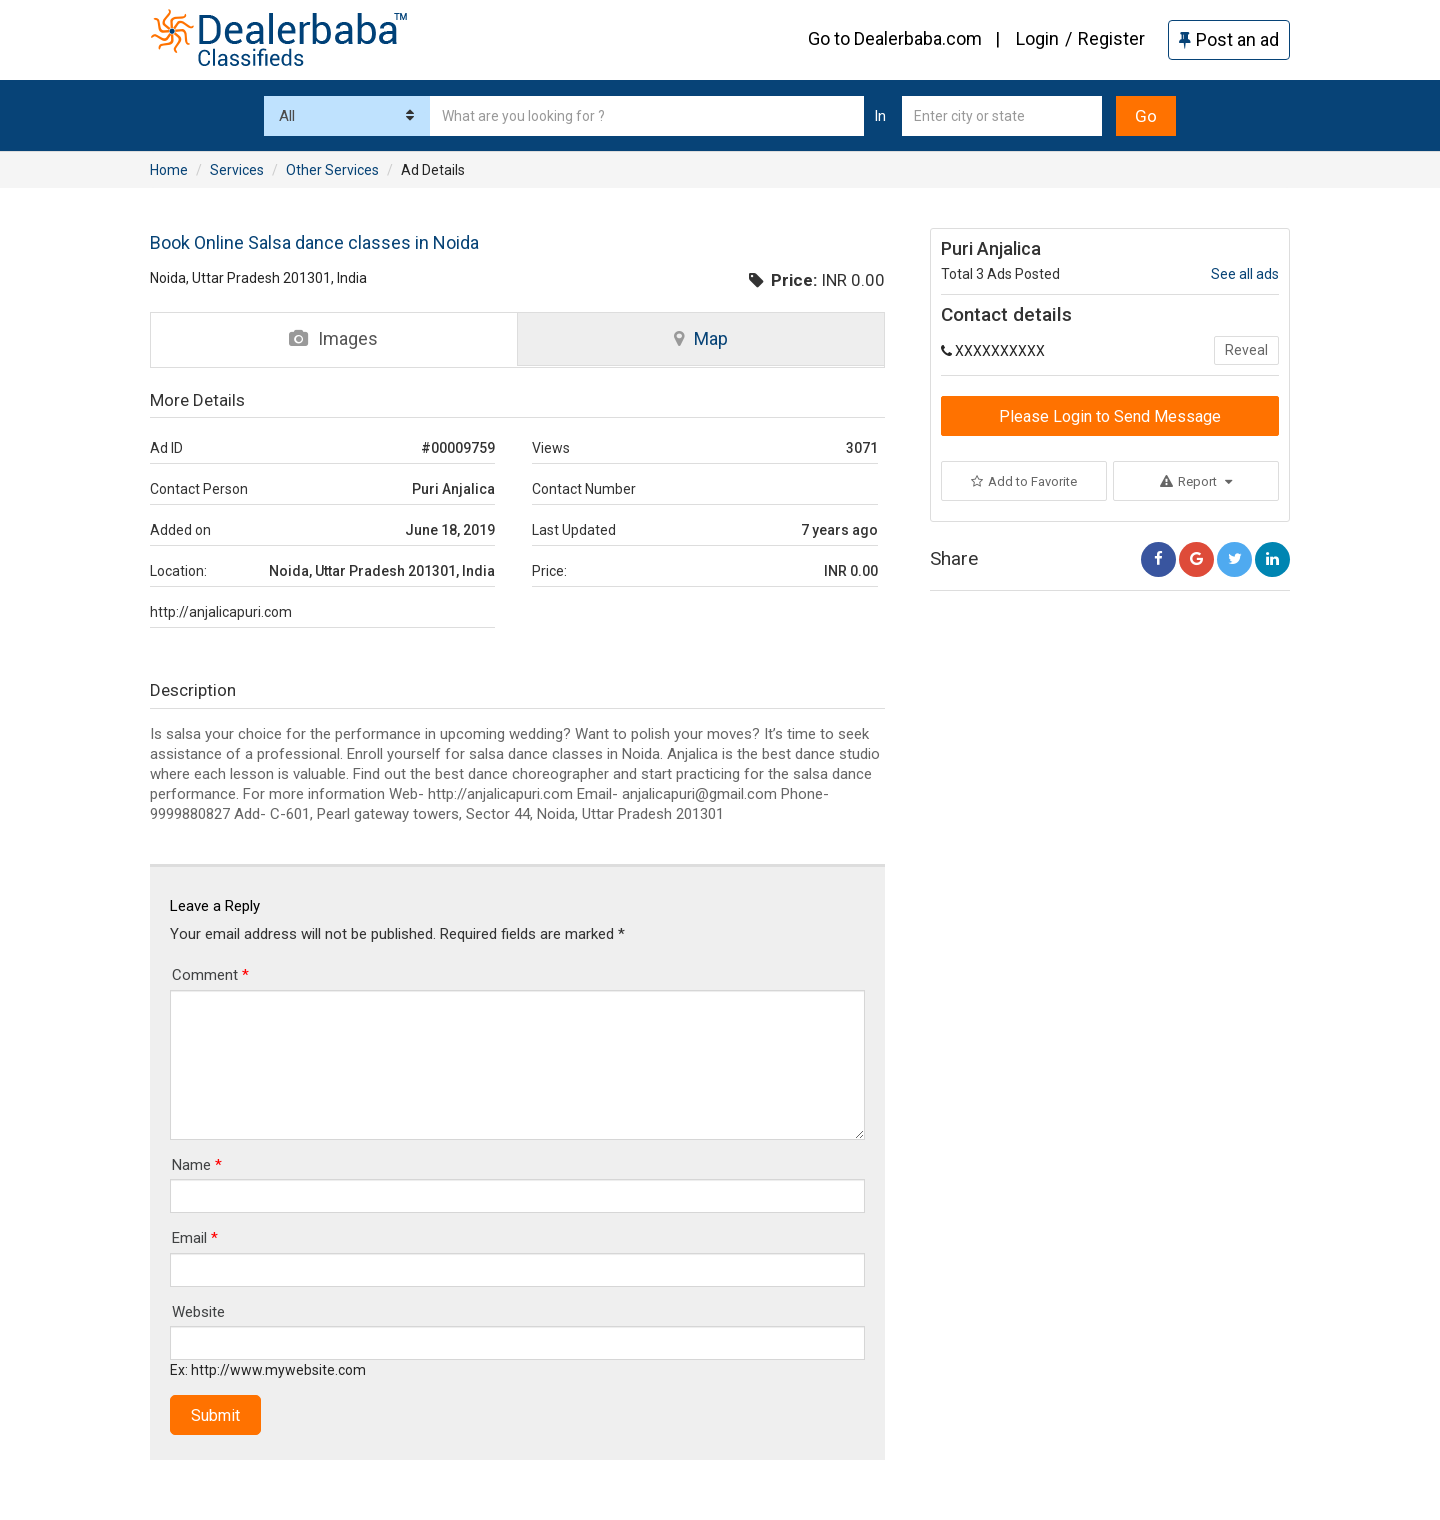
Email (195, 1238)
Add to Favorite (1024, 481)
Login (1037, 38)
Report (1196, 481)
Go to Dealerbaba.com (895, 38)
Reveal (1246, 350)
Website (198, 1312)
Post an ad (1229, 39)
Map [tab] (701, 338)
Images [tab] (333, 338)
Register (1111, 38)
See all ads (1245, 274)
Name (197, 1165)
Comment (210, 975)
